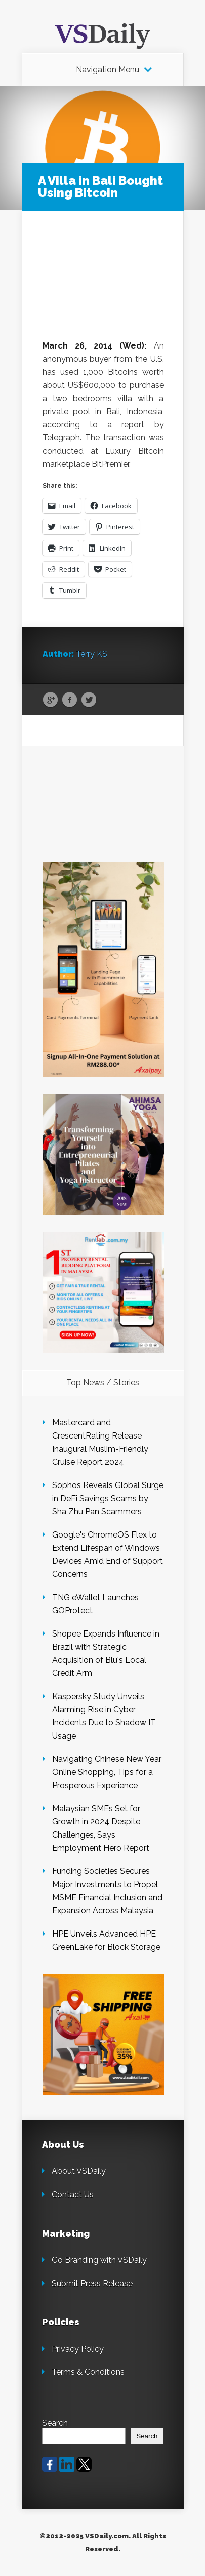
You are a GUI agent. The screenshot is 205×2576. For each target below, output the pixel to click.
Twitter (89, 700)
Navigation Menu (107, 70)
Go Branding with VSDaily (99, 2260)
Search (55, 2423)
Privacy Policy (78, 2349)
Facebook (69, 700)
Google (50, 700)
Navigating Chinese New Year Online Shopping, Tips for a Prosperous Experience (106, 1772)
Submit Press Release (92, 2283)
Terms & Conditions (88, 2372)
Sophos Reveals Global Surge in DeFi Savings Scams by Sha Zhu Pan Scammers (107, 1498)
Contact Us (73, 2194)
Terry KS (91, 654)
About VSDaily (79, 2171)
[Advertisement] (103, 284)
